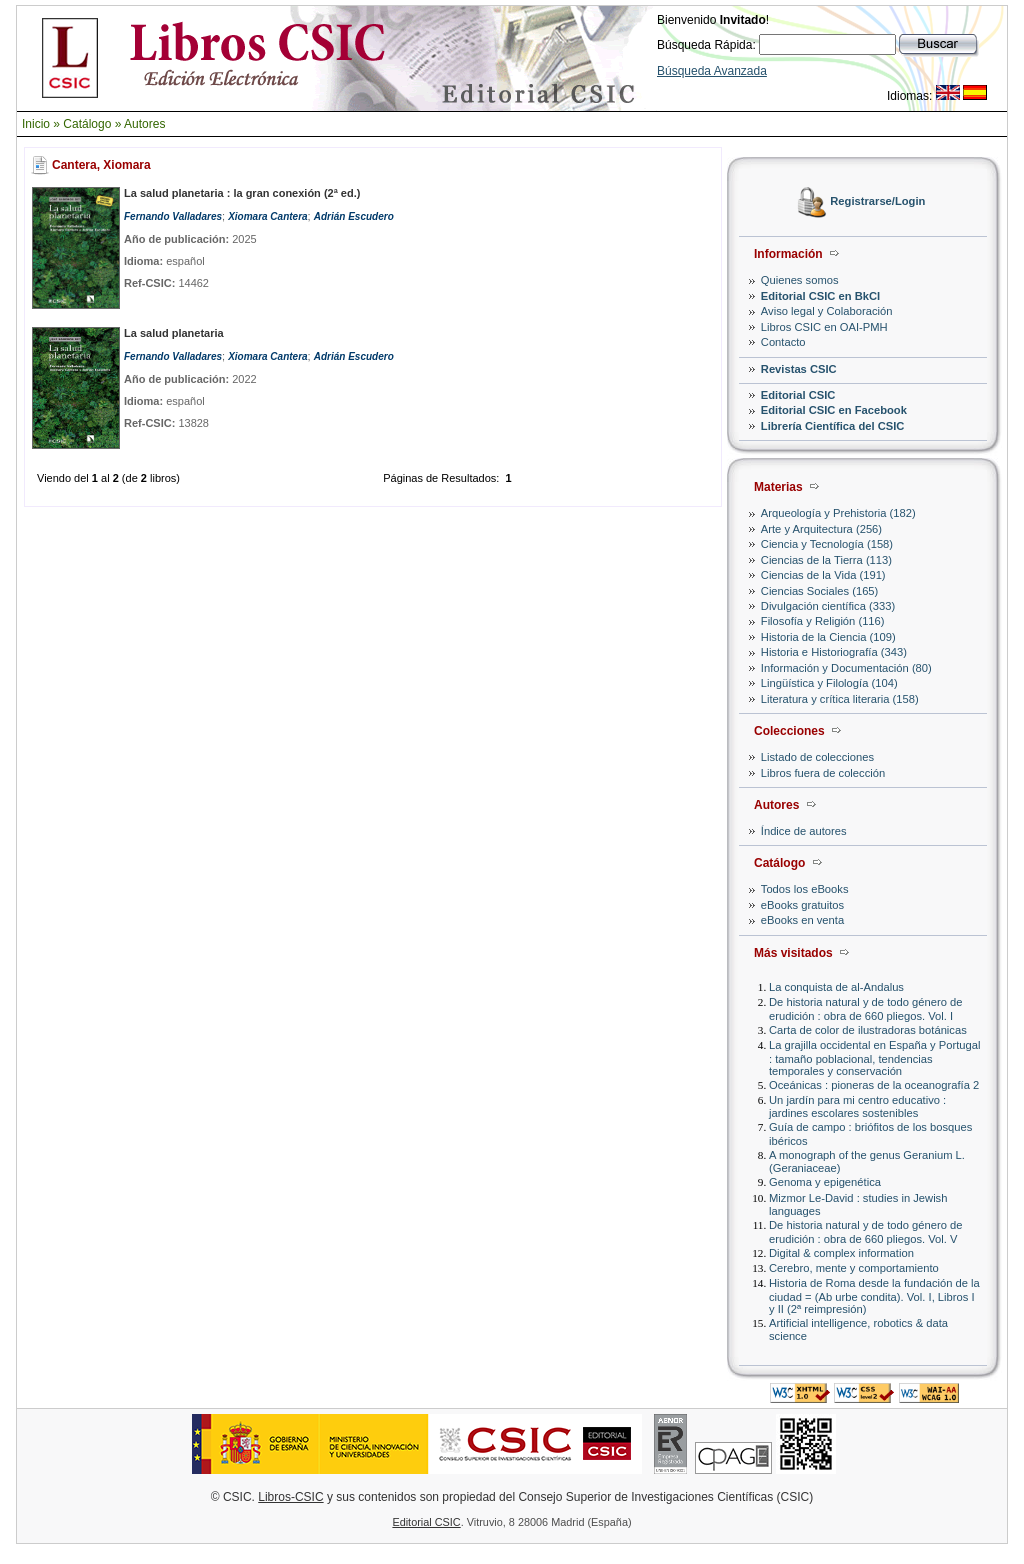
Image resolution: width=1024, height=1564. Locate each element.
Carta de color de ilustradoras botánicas (868, 1030)
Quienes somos (800, 280)
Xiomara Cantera (267, 216)
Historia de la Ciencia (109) (828, 637)
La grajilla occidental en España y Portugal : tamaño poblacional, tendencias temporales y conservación (874, 1057)
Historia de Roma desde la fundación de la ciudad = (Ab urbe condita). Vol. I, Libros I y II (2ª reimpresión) (874, 1295)
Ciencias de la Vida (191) (823, 575)
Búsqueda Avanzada (712, 71)
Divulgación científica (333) (828, 606)
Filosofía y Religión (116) (823, 621)
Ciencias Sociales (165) (820, 591)
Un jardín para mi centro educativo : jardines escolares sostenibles (857, 1106)
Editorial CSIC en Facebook (834, 410)
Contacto (783, 342)
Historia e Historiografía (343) (834, 652)
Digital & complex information (841, 1253)
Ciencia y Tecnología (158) (827, 544)
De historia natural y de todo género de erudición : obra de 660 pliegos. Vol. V (865, 1231)
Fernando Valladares (173, 216)
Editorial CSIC (798, 395)
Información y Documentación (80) (846, 668)
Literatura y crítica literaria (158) (840, 699)
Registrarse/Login (877, 202)
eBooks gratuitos (802, 905)
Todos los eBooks (805, 889)
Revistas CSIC (799, 369)
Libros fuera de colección (823, 773)
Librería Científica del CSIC (833, 426)
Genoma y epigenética (825, 1182)
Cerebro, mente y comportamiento (854, 1268)
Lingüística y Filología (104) (829, 683)
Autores (144, 124)
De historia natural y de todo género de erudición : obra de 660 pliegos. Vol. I (865, 1008)
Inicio (36, 124)
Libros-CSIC (290, 1497)
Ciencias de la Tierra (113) (826, 560)
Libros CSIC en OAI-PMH (824, 327)
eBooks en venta (802, 920)
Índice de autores (804, 831)
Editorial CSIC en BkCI (820, 296)
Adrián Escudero (354, 216)
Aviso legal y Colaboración (827, 311)
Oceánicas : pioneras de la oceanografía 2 (874, 1085)
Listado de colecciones (817, 757)
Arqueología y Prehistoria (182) (838, 513)
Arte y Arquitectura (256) (821, 529)
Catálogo (87, 124)
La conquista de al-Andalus (836, 987)
